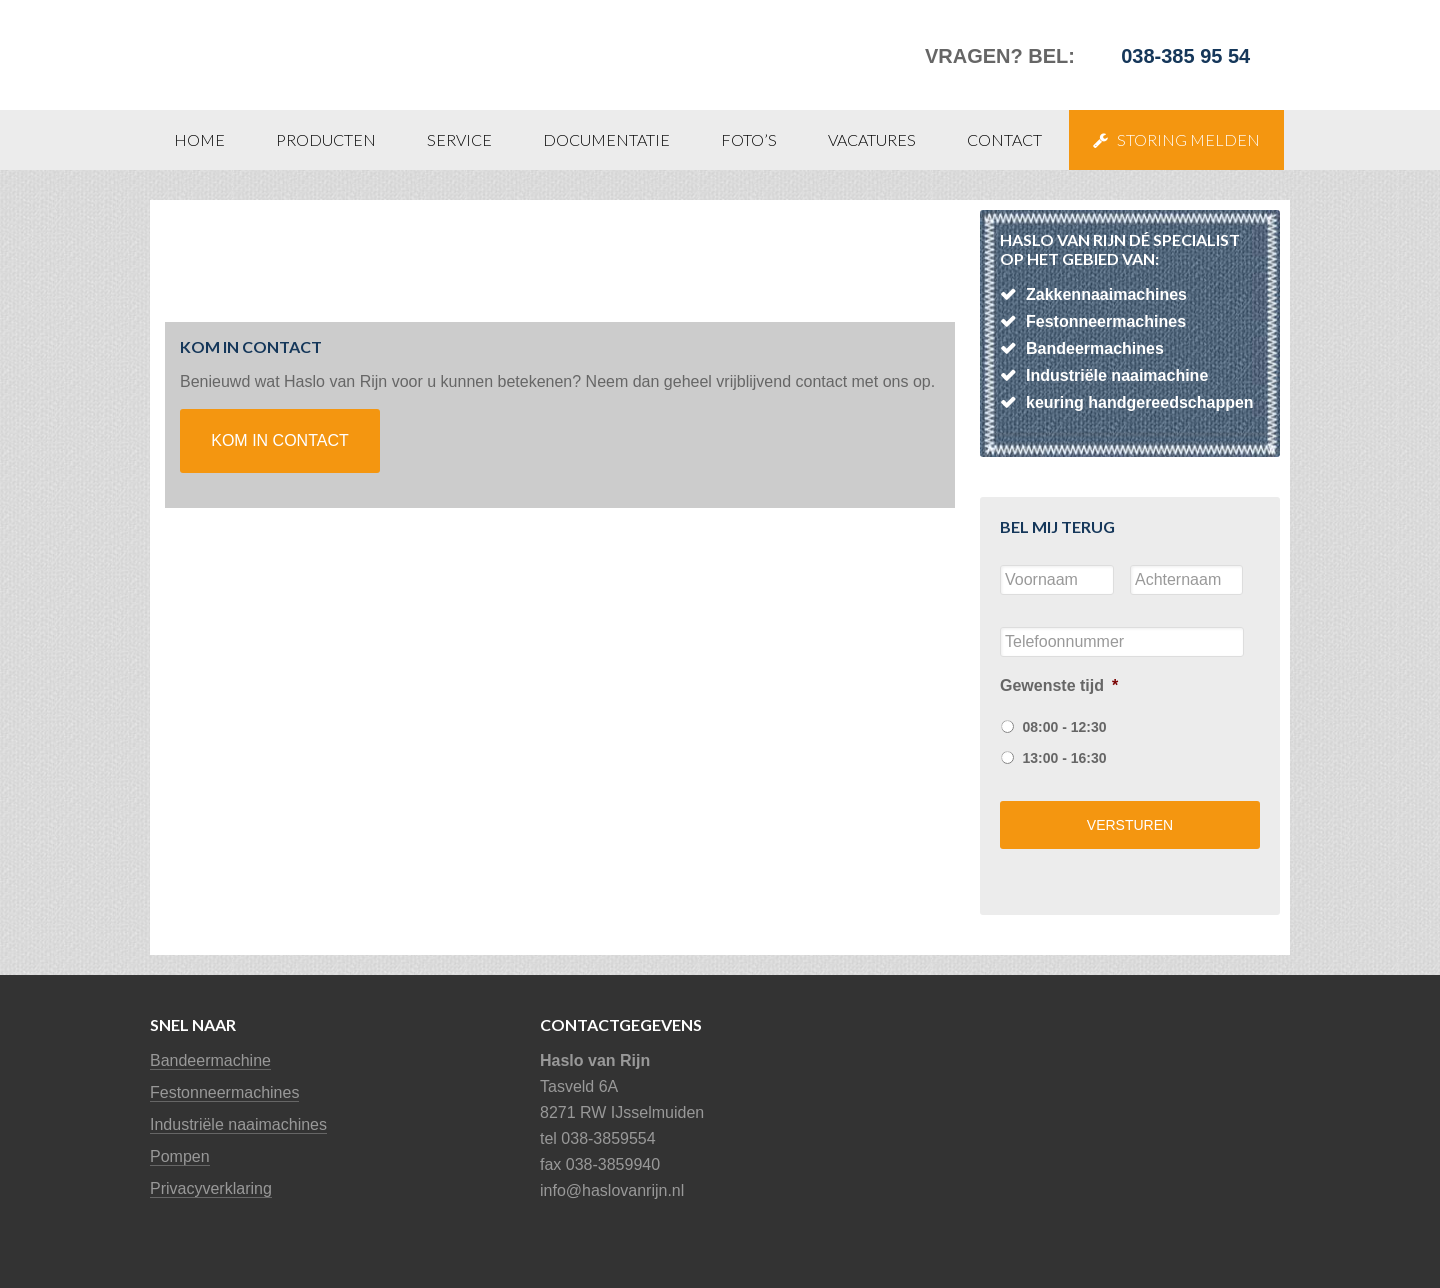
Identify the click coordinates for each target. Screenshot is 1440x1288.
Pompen (180, 1156)
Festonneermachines (224, 1092)
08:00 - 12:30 (1064, 727)
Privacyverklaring (211, 1188)
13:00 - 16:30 (1064, 758)
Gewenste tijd (1059, 685)
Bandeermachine (210, 1060)
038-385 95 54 (1185, 56)
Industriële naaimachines (238, 1124)
